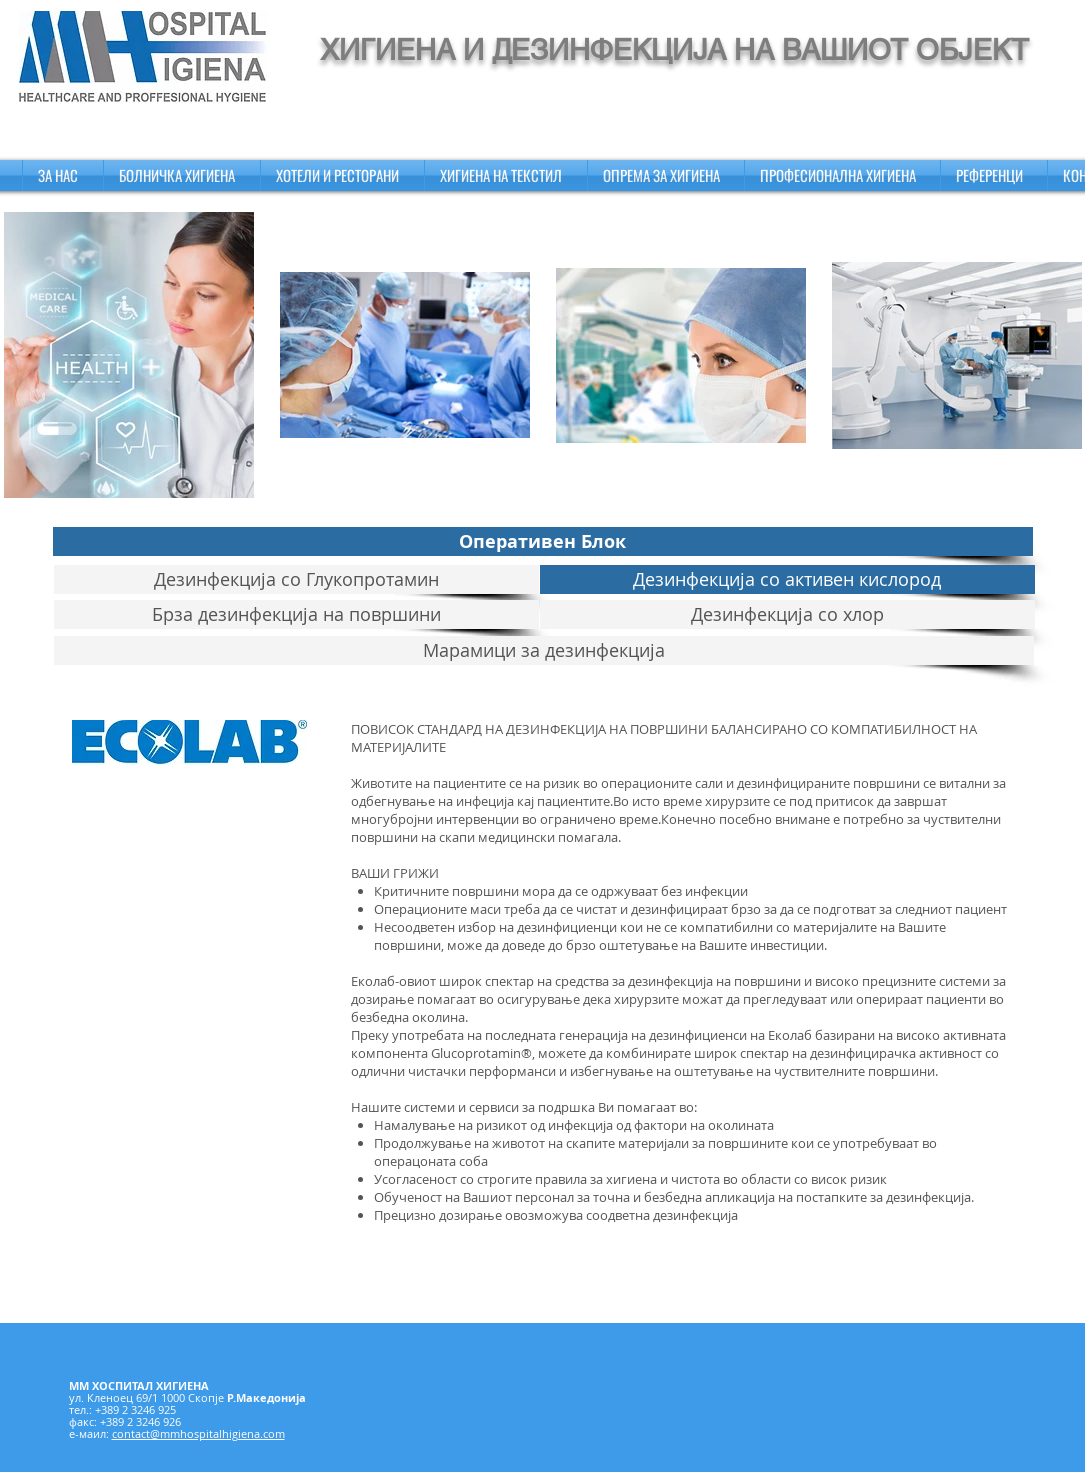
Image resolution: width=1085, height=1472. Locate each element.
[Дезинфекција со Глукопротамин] (296, 579)
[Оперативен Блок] (543, 541)
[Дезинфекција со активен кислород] (787, 579)
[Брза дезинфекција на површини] (296, 614)
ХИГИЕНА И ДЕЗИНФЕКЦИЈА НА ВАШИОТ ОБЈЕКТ (674, 50)
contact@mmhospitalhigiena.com (198, 1433)
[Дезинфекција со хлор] (787, 614)
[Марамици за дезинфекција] (544, 650)
